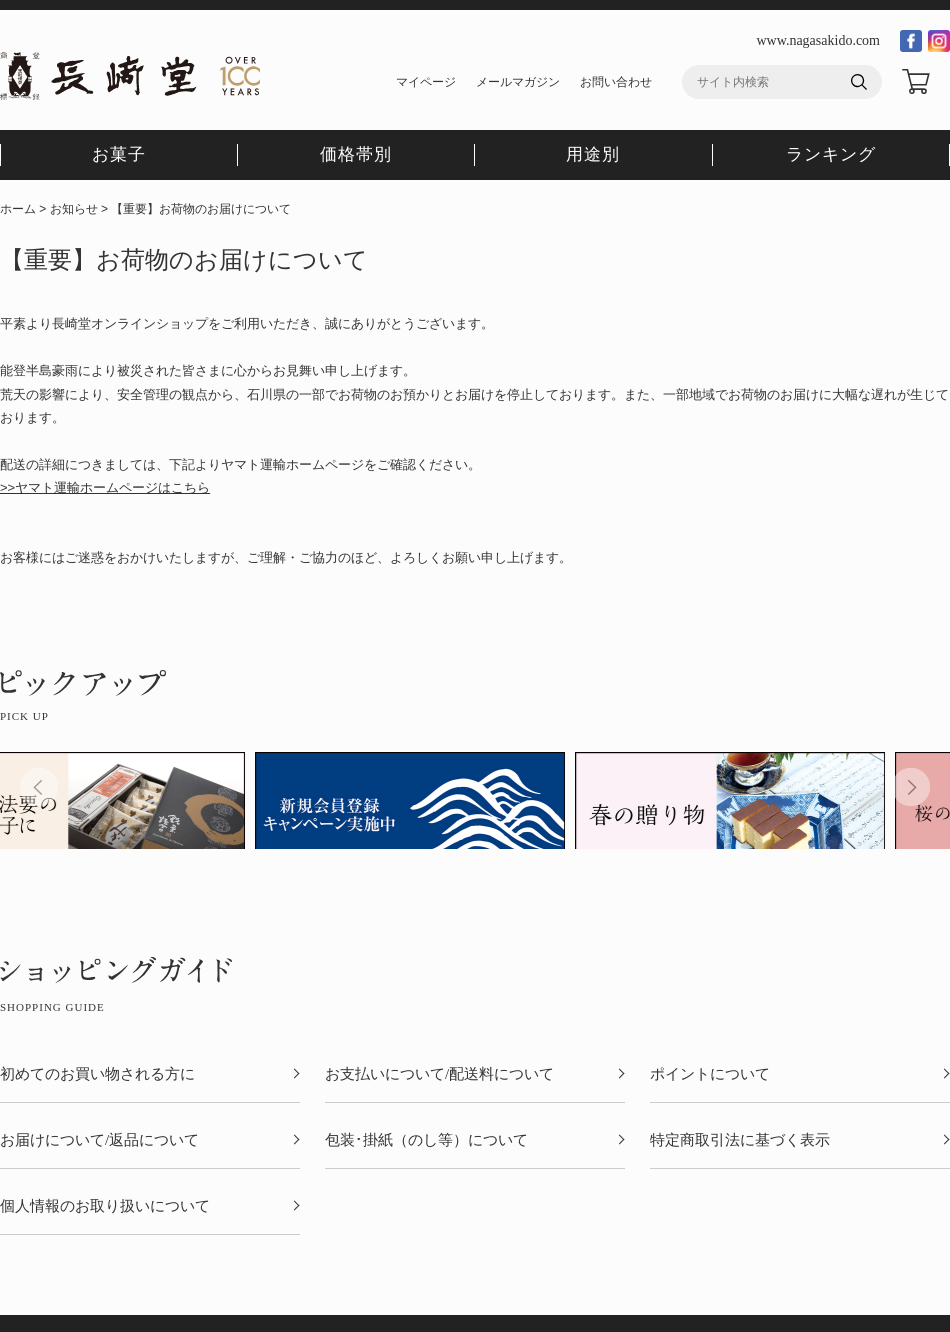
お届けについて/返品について (99, 1140)
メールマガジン (518, 82)
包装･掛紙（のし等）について (426, 1140)
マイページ (426, 82)
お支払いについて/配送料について (439, 1074)
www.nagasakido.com (818, 40)
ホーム (18, 209)
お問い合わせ (616, 82)
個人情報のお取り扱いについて (105, 1206)
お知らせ (74, 209)
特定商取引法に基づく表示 (740, 1140)
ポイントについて (710, 1074)
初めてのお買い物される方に (97, 1074)
